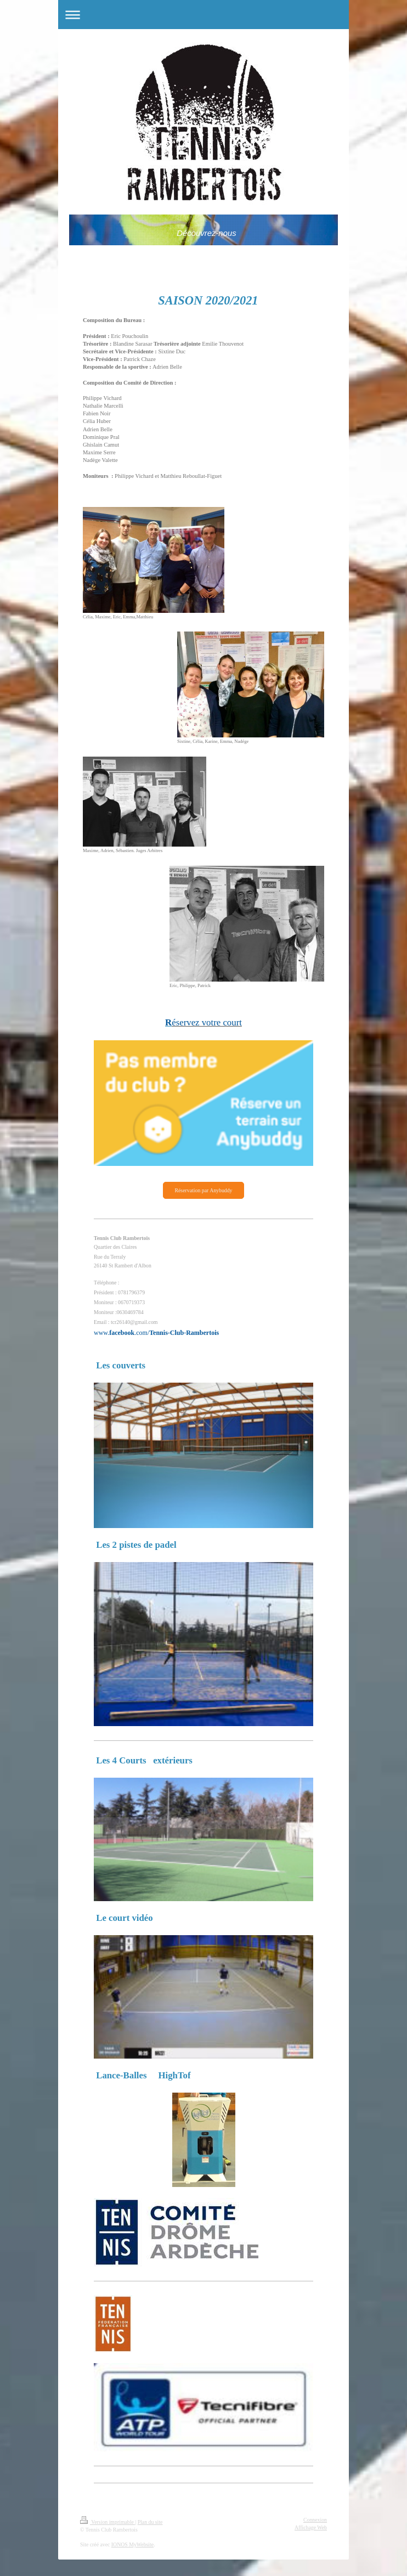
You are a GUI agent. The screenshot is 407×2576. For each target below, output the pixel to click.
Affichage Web (311, 2527)
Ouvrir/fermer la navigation (203, 14)
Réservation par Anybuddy (203, 1190)
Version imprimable (107, 2522)
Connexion (315, 2520)
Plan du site (150, 2522)
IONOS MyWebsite (132, 2544)
